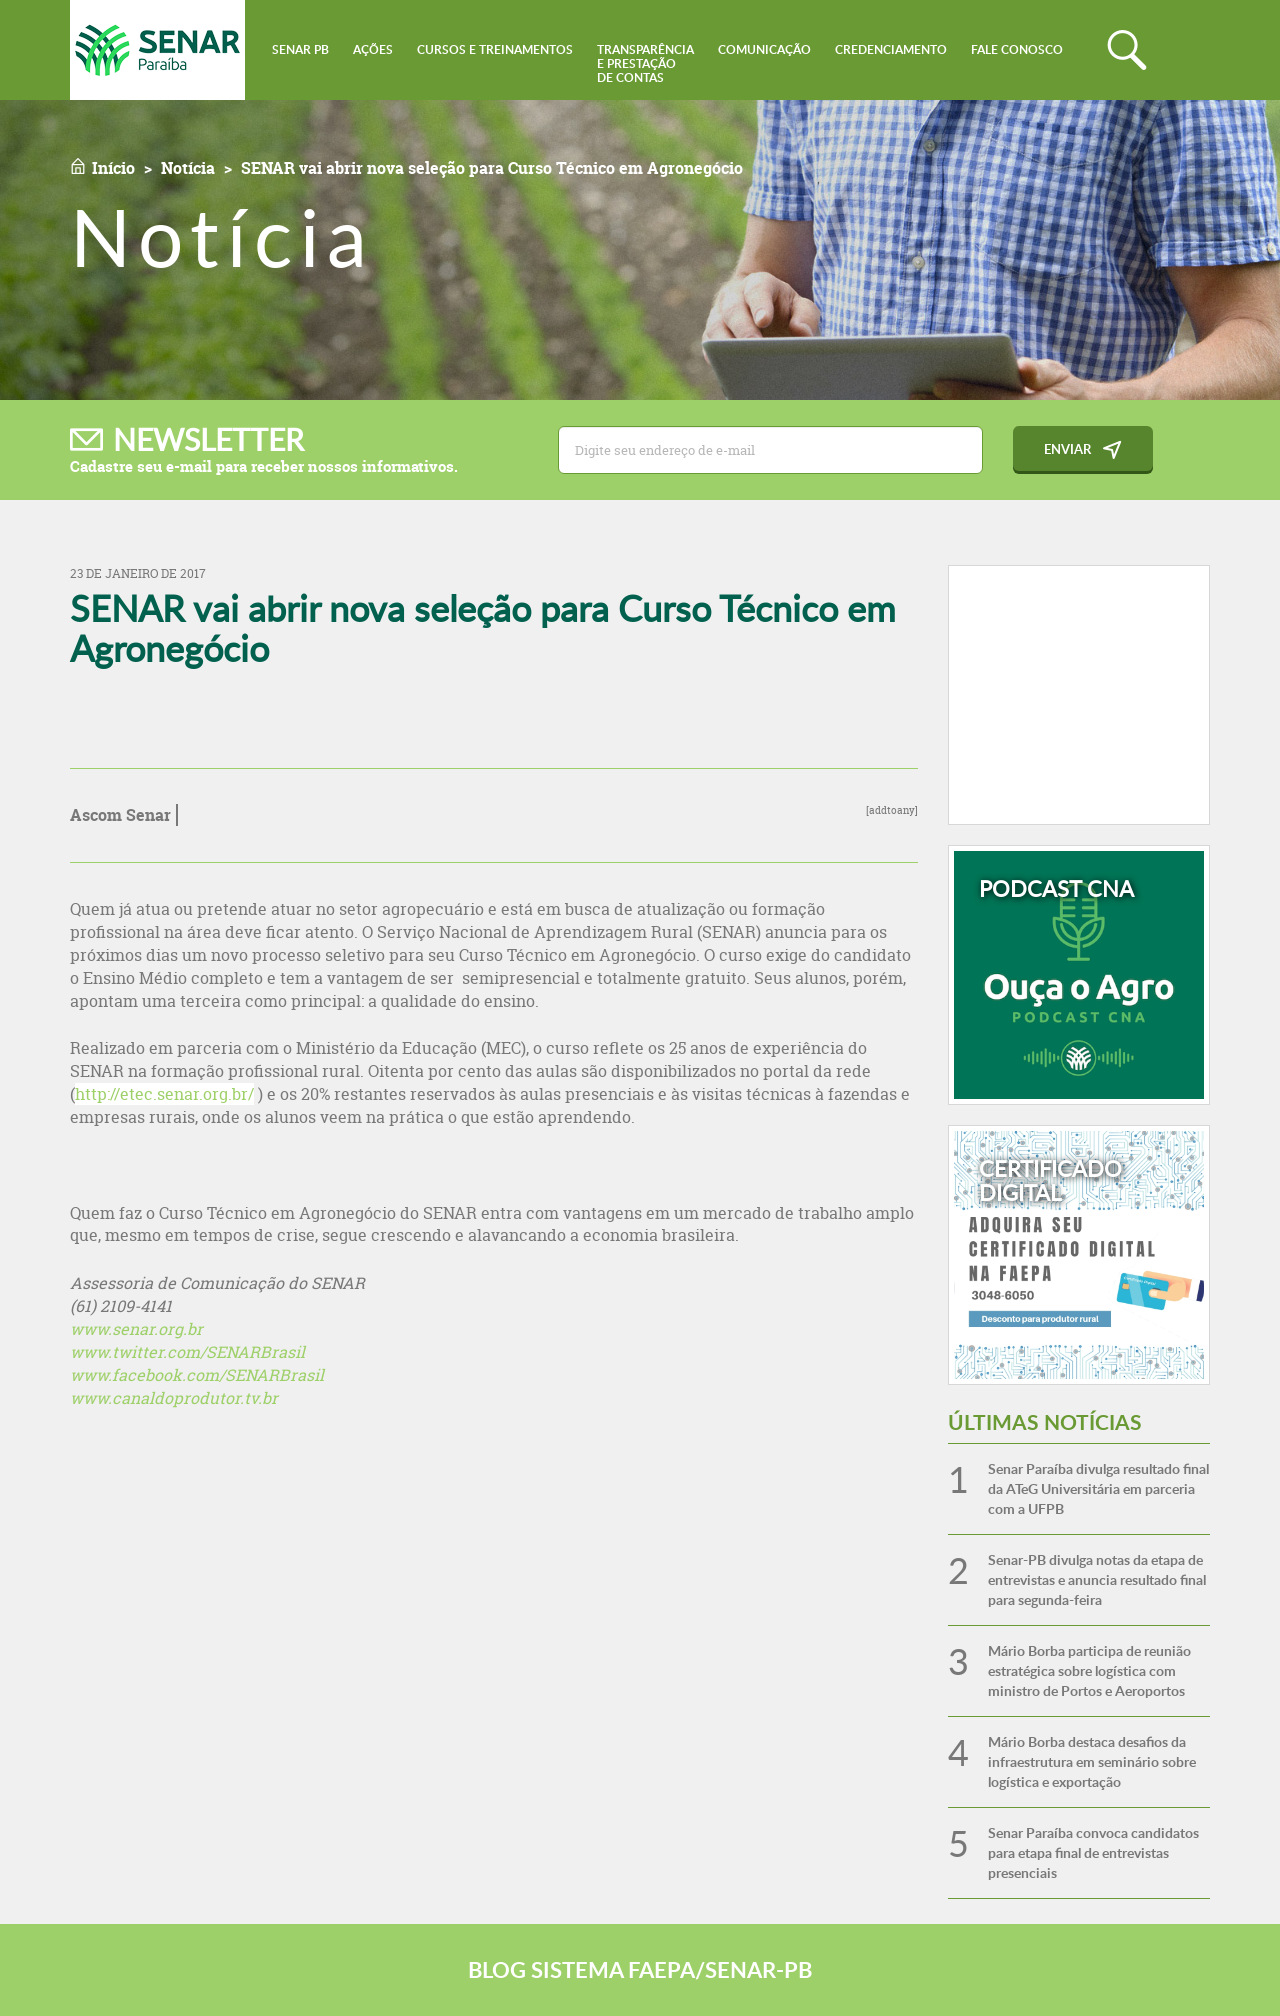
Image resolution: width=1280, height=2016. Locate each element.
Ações (373, 49)
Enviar (1067, 449)
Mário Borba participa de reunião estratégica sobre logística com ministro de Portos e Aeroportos (1089, 1670)
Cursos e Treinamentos (495, 49)
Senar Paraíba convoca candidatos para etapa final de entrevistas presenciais (1093, 1852)
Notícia (188, 168)
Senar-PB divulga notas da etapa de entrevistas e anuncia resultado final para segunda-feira (1097, 1579)
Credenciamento (891, 49)
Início (113, 168)
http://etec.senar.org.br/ (164, 1094)
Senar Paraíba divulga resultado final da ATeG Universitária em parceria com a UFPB (1098, 1488)
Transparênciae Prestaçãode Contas (645, 63)
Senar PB (300, 49)
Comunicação (764, 49)
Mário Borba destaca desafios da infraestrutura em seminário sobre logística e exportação (1092, 1761)
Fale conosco (1017, 49)
